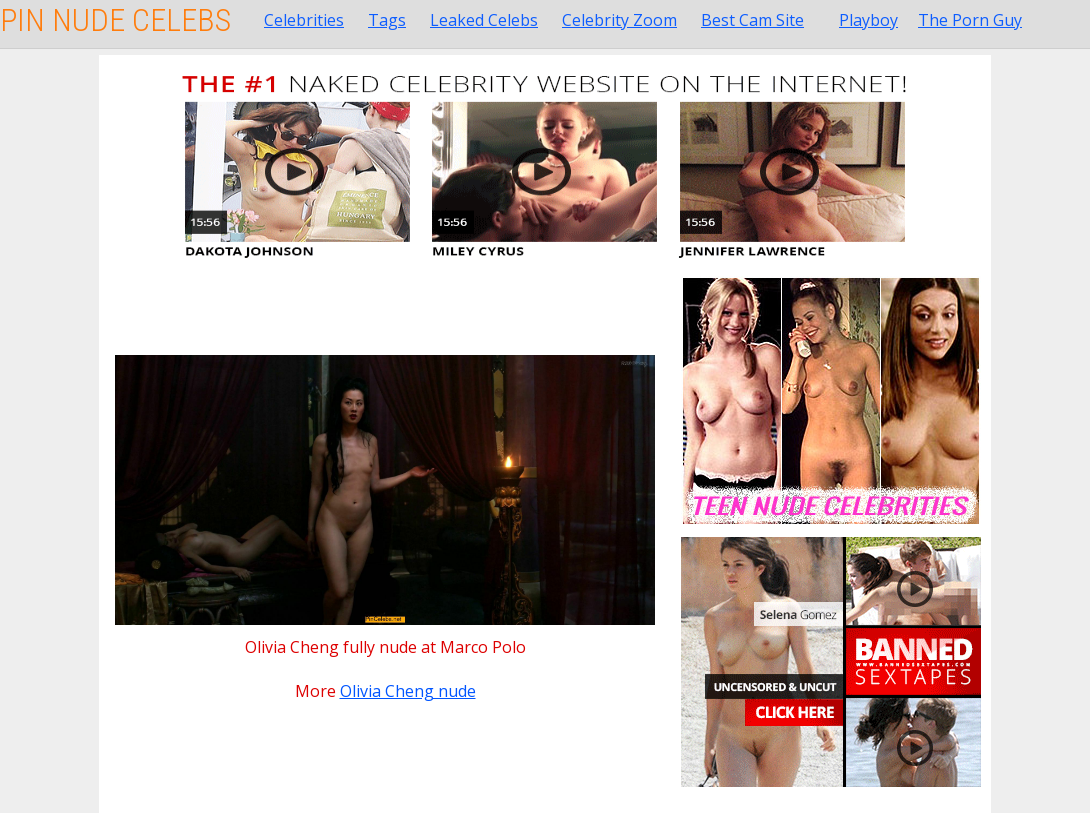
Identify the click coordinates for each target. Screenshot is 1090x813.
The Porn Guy (970, 20)
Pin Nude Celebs (115, 20)
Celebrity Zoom (619, 20)
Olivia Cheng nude (408, 691)
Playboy (868, 20)
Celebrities (304, 20)
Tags (387, 20)
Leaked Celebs (484, 20)
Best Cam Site (752, 20)
